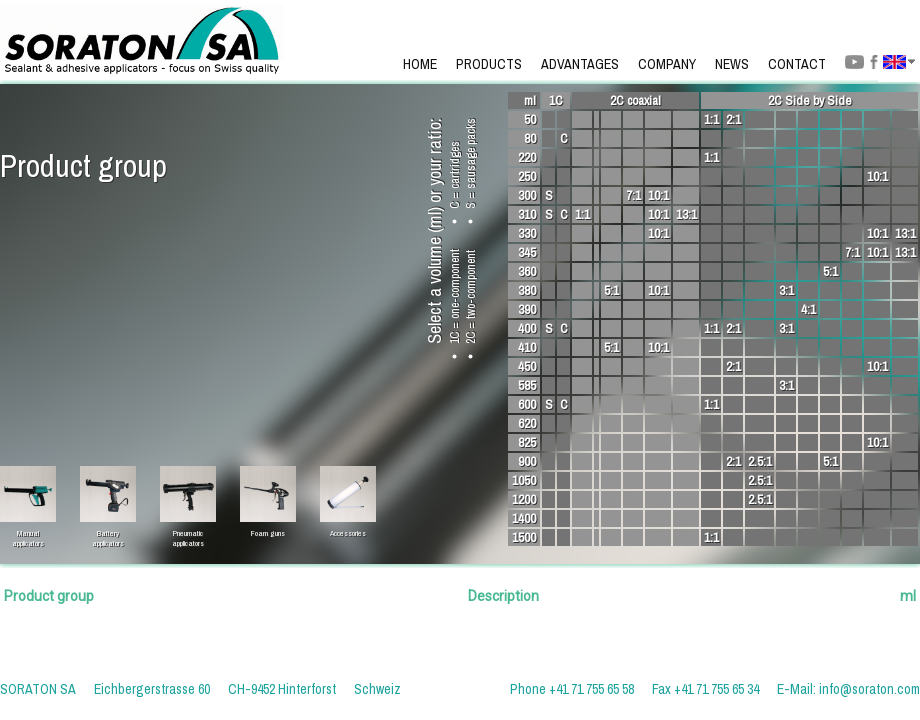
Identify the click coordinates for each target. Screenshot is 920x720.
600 (527, 404)
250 (527, 176)
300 (527, 195)
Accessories (348, 533)
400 (527, 328)
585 (527, 385)
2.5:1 (760, 461)
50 (530, 119)
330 (527, 233)
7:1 (633, 195)
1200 (524, 499)
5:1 (830, 271)
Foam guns (268, 533)
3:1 (786, 290)
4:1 (808, 309)
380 (527, 290)
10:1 (877, 176)
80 (530, 138)
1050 (524, 480)
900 (527, 461)
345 (527, 252)
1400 (524, 518)
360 (527, 271)
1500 (524, 537)
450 (527, 366)
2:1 (733, 119)
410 (527, 347)
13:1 (686, 214)
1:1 (711, 119)
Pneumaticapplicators (188, 533)
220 (527, 157)
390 (527, 309)
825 (527, 442)
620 (527, 423)
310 (527, 214)
